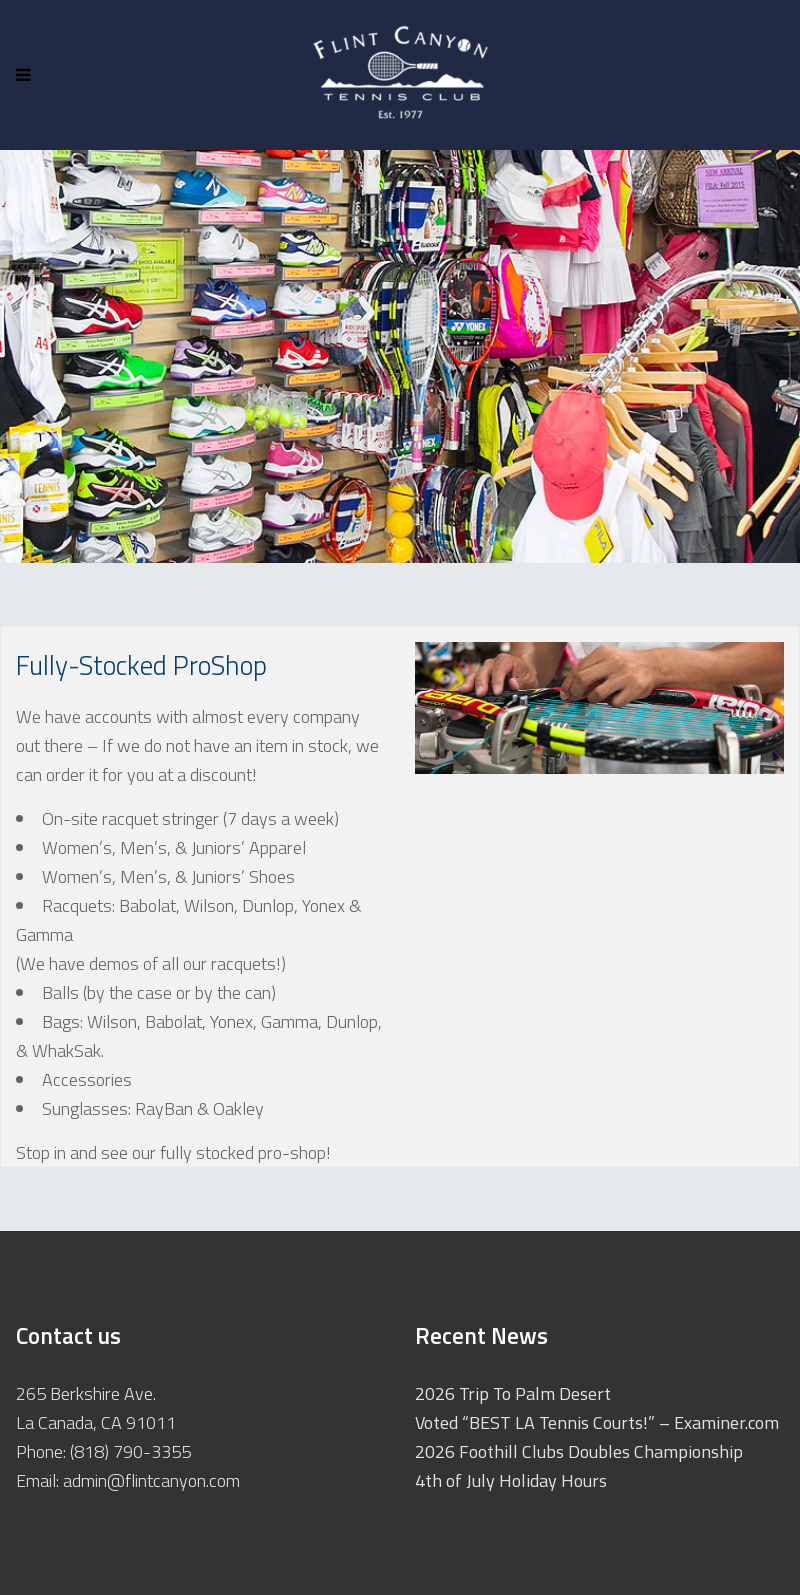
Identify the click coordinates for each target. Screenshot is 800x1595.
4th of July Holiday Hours (511, 1480)
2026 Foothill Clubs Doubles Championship (579, 1451)
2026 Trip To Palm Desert (513, 1393)
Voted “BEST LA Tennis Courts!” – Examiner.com (597, 1422)
